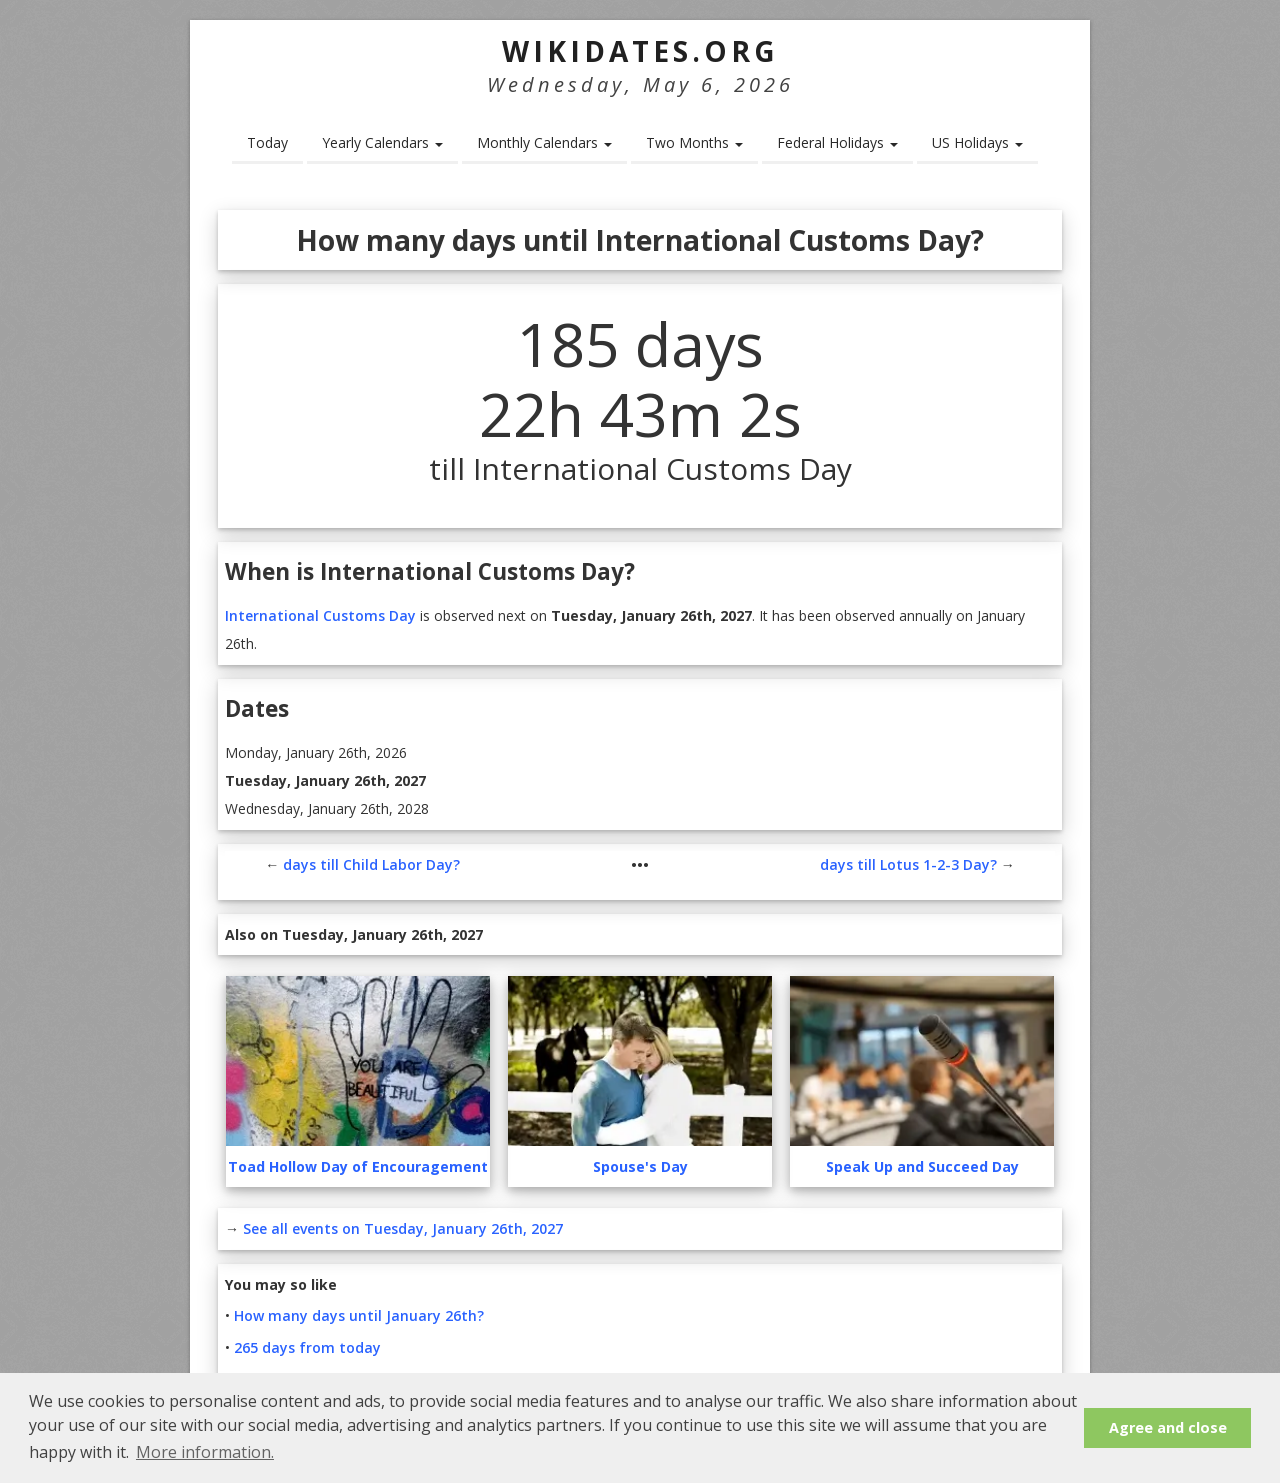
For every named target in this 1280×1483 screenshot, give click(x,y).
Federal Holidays (837, 142)
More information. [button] (205, 1452)
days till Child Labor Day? (371, 864)
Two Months (694, 142)
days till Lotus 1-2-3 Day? (908, 864)
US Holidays (977, 142)
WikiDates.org (640, 51)
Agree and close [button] (1168, 1427)
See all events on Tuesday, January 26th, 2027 (403, 1228)
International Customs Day (320, 615)
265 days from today (307, 1347)
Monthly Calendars (544, 142)
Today (267, 142)
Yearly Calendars (382, 142)
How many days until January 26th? (359, 1315)
